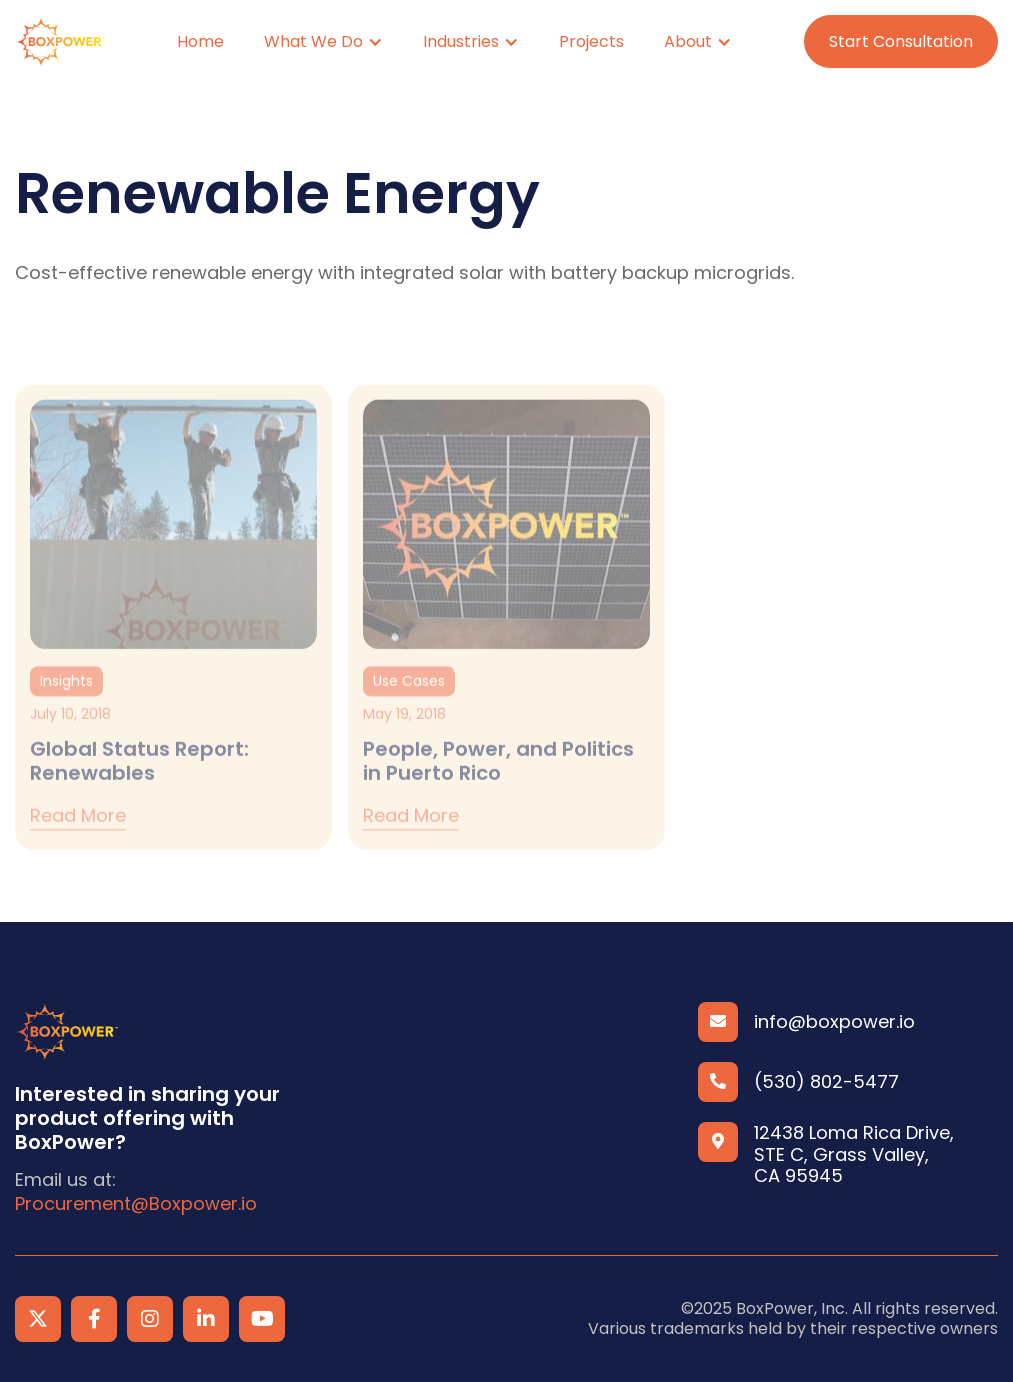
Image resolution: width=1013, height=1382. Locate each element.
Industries (461, 41)
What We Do (313, 41)
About (688, 41)
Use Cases (409, 698)
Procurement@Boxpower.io (136, 1204)
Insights (66, 698)
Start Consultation (901, 41)
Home (200, 41)
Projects (591, 41)
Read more (78, 834)
